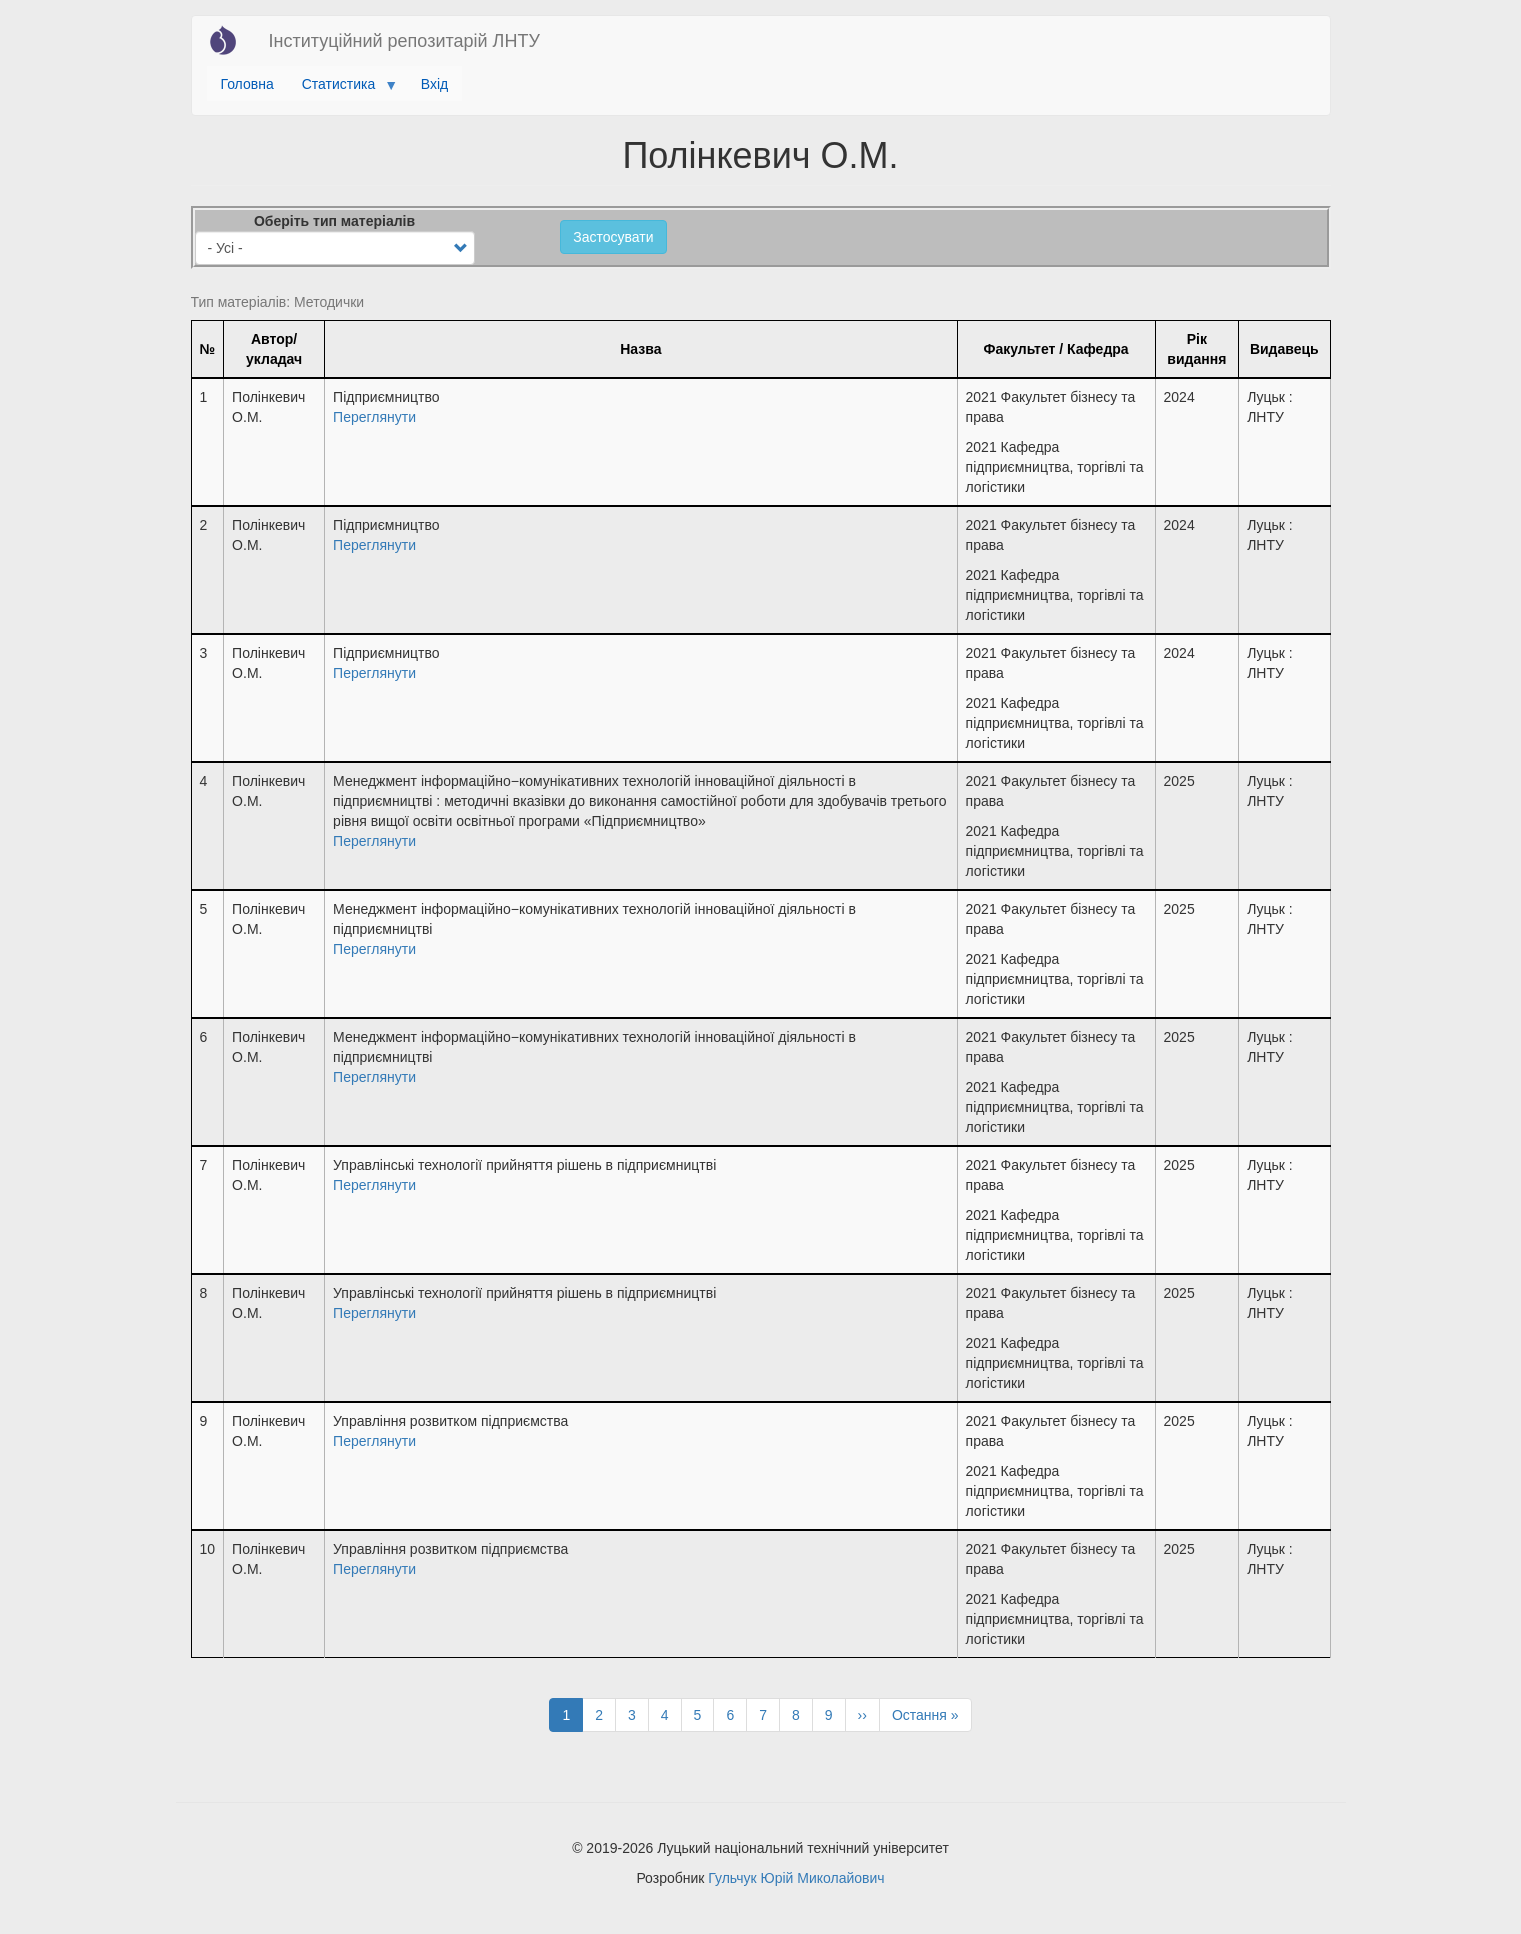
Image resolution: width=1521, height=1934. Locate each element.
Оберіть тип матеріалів (334, 221)
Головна (247, 84)
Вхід (434, 84)
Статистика (342, 89)
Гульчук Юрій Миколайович (796, 1878)
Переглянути (374, 417)
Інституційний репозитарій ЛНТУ (404, 41)
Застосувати (613, 237)
